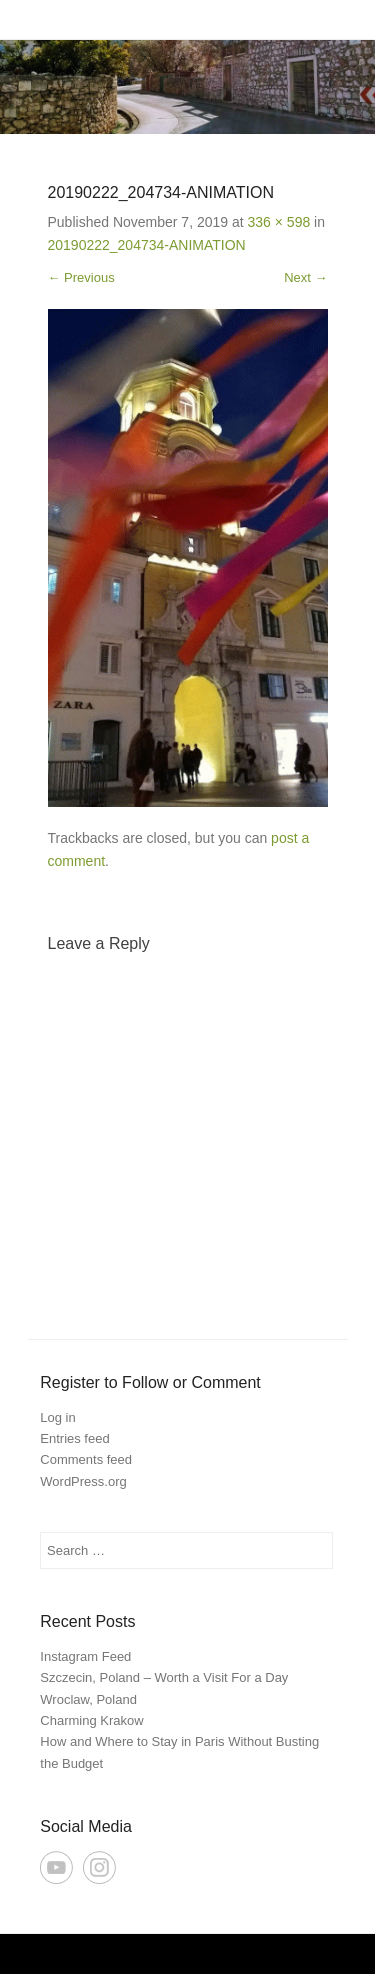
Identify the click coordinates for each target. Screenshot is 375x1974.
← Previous (81, 277)
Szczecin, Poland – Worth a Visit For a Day (164, 1677)
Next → (305, 277)
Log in (57, 1417)
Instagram (99, 1867)
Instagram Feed (85, 1656)
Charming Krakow (91, 1720)
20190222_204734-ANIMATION (147, 245)
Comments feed (86, 1459)
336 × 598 (279, 222)
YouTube (56, 1867)
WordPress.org (83, 1481)
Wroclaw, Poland (88, 1699)
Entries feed (74, 1438)
